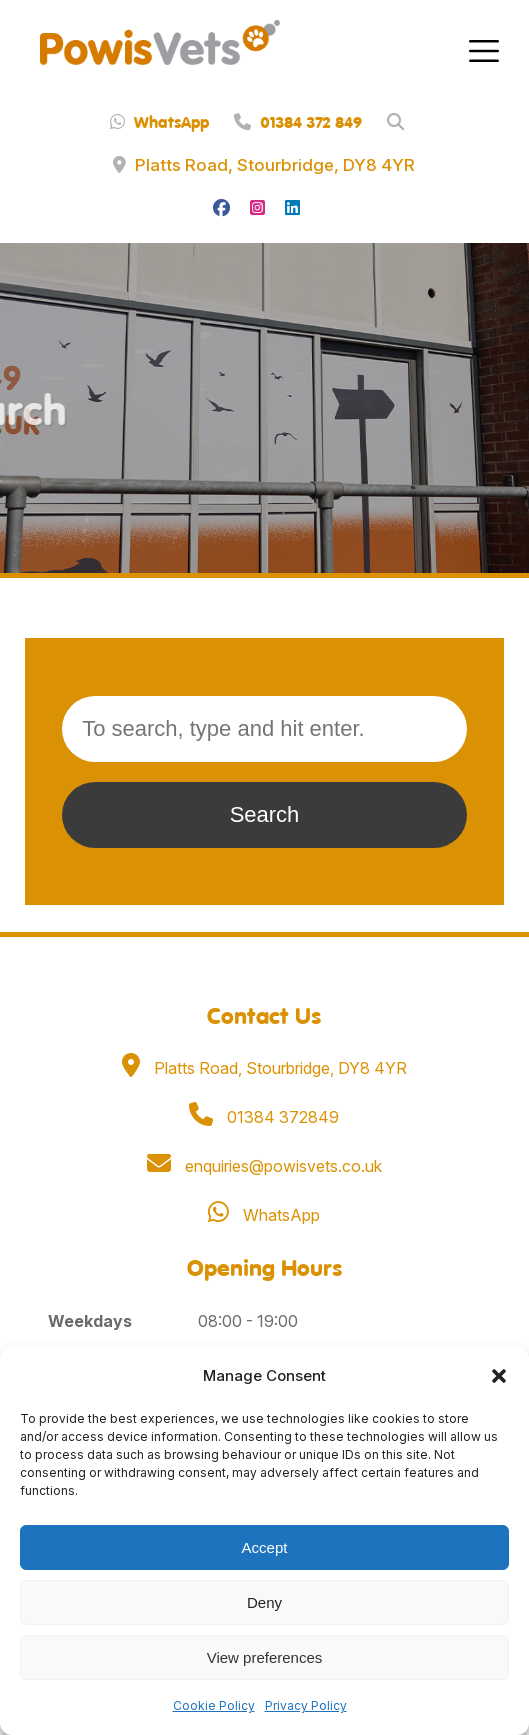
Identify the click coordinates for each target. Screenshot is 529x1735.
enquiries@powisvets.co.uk (264, 1166)
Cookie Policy (214, 1705)
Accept (265, 1547)
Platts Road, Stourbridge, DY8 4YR (264, 165)
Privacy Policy (306, 1705)
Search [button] (265, 814)
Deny (264, 1602)
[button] (499, 1376)
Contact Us (264, 1014)
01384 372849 (264, 1117)
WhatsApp (159, 121)
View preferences (265, 1657)
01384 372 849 (298, 121)
